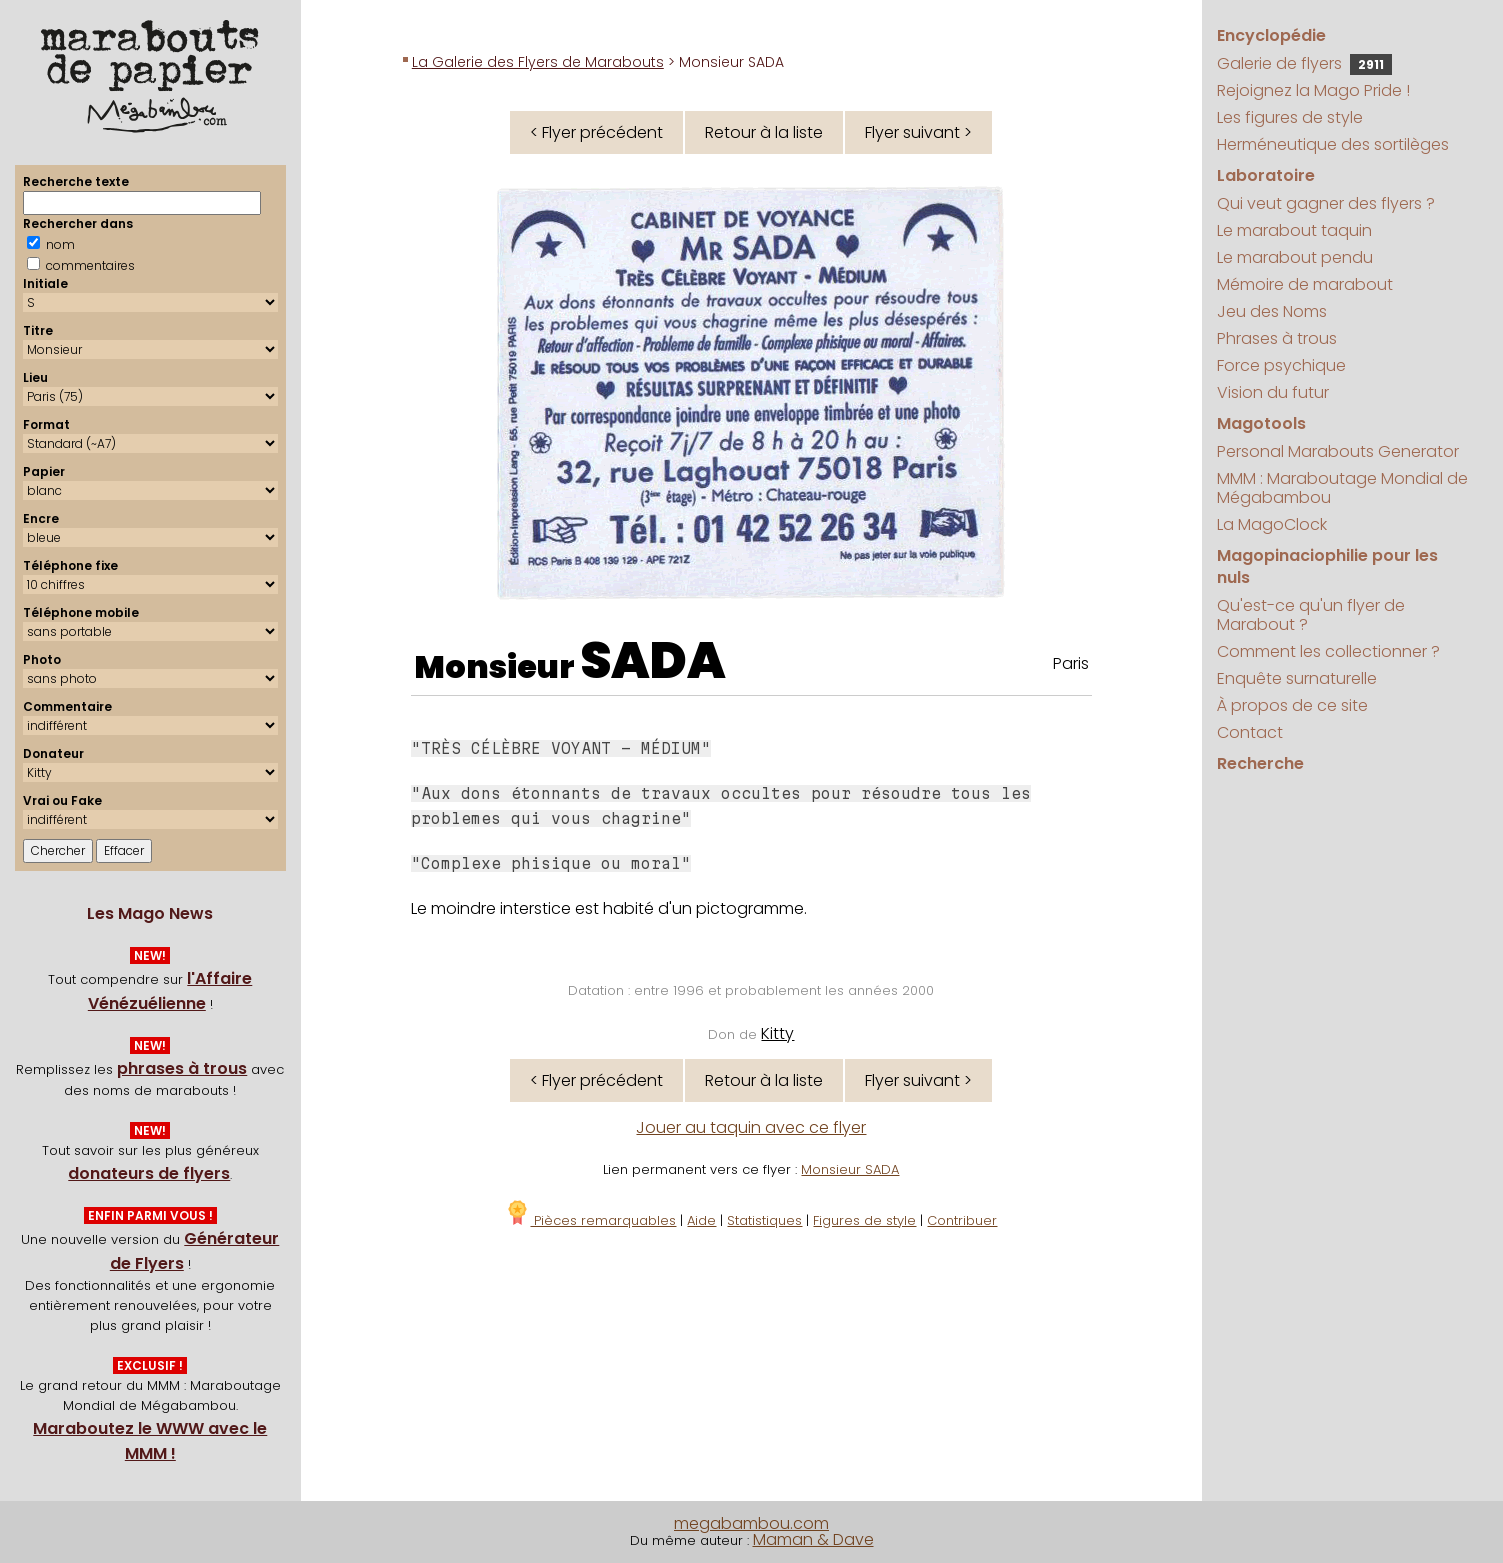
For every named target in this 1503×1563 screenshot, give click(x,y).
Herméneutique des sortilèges (1333, 144)
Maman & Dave (813, 1539)
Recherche (1260, 763)
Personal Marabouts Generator (1338, 451)
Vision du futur (1273, 392)
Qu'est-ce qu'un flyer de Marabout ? (1311, 615)
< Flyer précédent (596, 132)
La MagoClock (1272, 524)
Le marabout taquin (1294, 230)
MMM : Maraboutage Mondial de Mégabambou (1342, 488)
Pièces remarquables (590, 1220)
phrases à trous (182, 1068)
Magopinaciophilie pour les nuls (1327, 566)
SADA (653, 661)
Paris (1071, 663)
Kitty (777, 1033)
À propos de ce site (1292, 705)
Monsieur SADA (850, 1169)
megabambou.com (751, 1523)
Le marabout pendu (1295, 257)
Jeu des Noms (1272, 311)
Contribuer (962, 1220)
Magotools (1261, 423)
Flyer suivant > (918, 132)
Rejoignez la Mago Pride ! (1313, 90)
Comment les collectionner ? (1328, 651)
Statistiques (764, 1220)
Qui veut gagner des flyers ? (1326, 203)
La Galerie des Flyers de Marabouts (538, 62)
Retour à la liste (764, 132)
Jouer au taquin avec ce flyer (751, 1127)
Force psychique (1281, 365)
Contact (1250, 732)
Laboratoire (1266, 175)
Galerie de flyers (1304, 63)
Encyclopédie (1271, 35)
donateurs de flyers (149, 1173)
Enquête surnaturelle (1297, 678)
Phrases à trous (1277, 338)
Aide (701, 1220)
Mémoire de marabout (1305, 284)
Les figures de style (1290, 117)
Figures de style (864, 1220)
